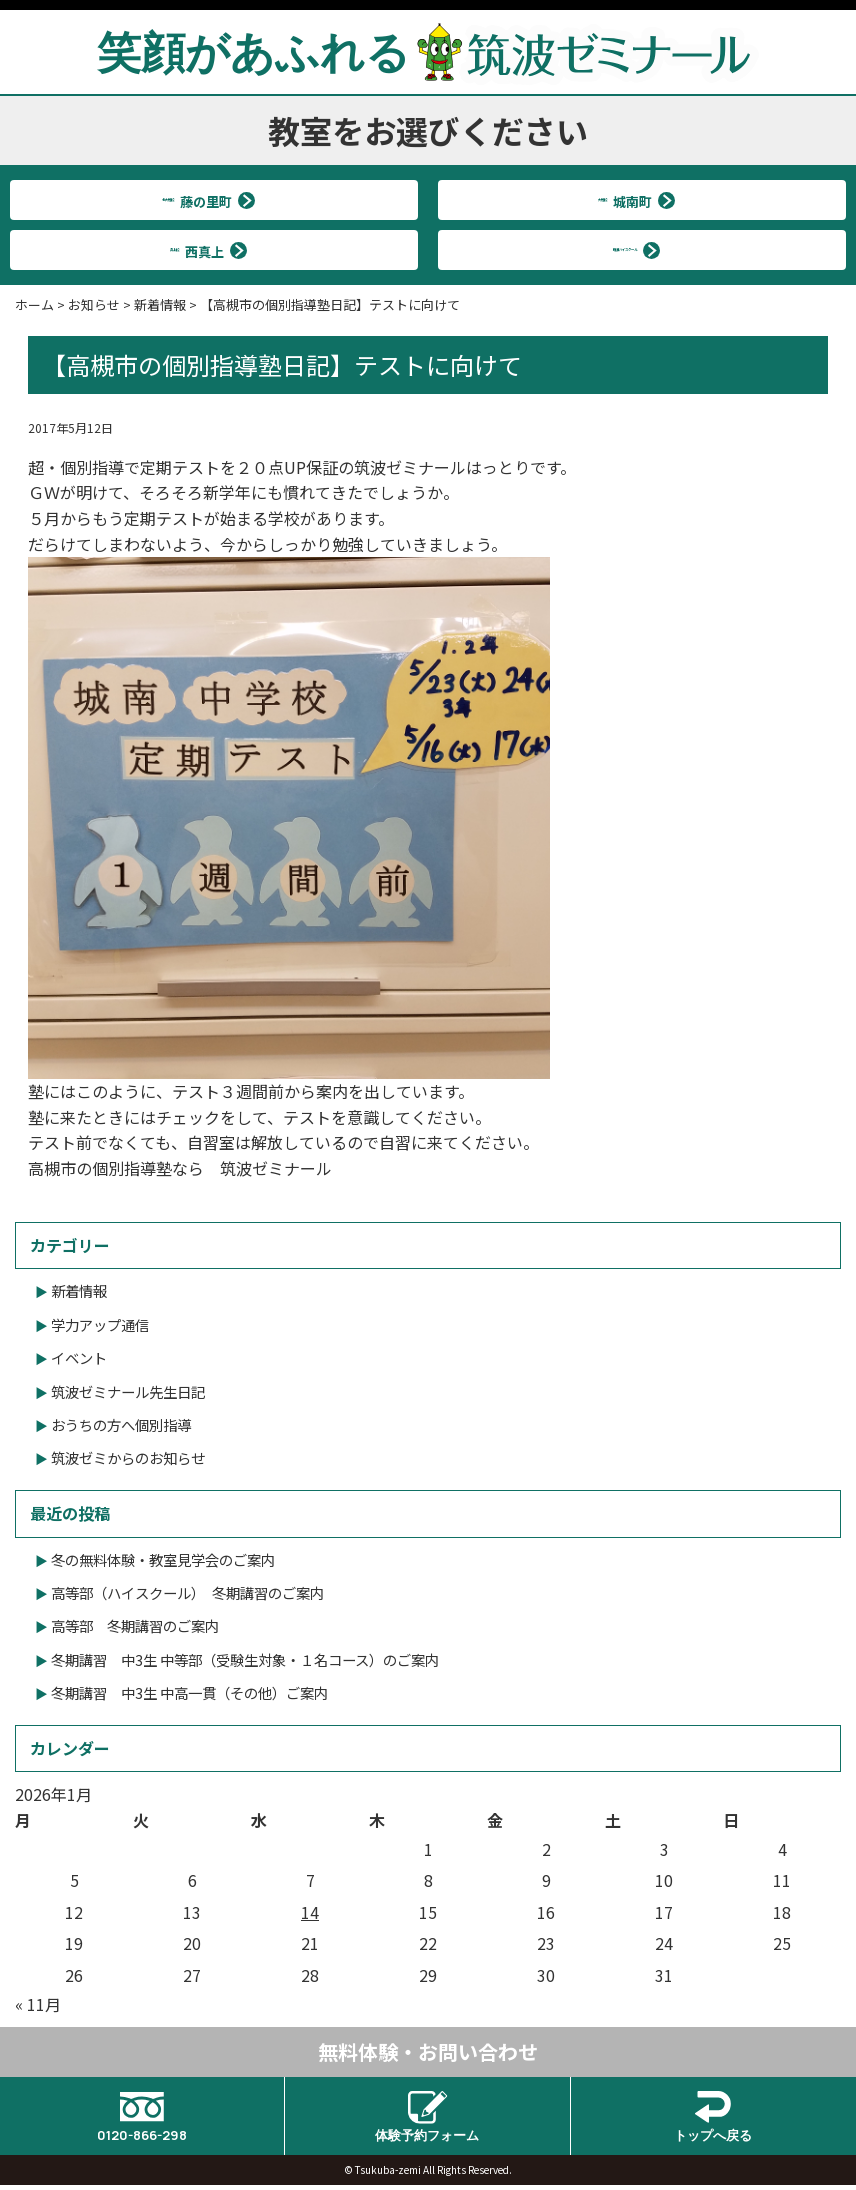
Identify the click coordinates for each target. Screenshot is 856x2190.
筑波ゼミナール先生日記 (128, 1391)
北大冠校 (206, 199)
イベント (79, 1357)
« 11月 (38, 2004)
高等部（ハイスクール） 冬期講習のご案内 (187, 1592)
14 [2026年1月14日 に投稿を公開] (310, 1912)
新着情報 (79, 1290)
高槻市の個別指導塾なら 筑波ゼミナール (180, 1168)
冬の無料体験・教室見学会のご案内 (163, 1559)
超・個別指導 (76, 467)
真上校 (206, 249)
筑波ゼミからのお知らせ (128, 1457)
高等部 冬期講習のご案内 (135, 1625)
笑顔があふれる (428, 51)
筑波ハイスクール (633, 249)
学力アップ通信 (100, 1324)
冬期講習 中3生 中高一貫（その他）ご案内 (189, 1692)
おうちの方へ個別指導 (121, 1424)
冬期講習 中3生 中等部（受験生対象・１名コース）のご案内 (245, 1659)
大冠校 (634, 199)
